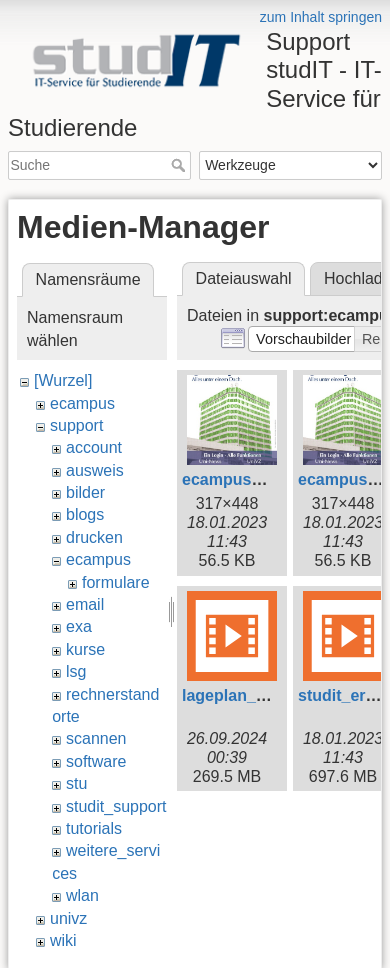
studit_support (116, 806)
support (76, 425)
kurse (85, 649)
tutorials (94, 828)
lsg (76, 671)
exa (79, 626)
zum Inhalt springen (321, 17)
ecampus (82, 403)
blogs (85, 514)
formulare (116, 582)
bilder (85, 492)
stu (76, 783)
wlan (82, 895)
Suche (180, 165)
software (96, 761)
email (85, 604)
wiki (63, 940)
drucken (94, 537)
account (94, 447)
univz (68, 918)
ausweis (95, 470)
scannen (96, 738)
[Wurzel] (63, 380)
